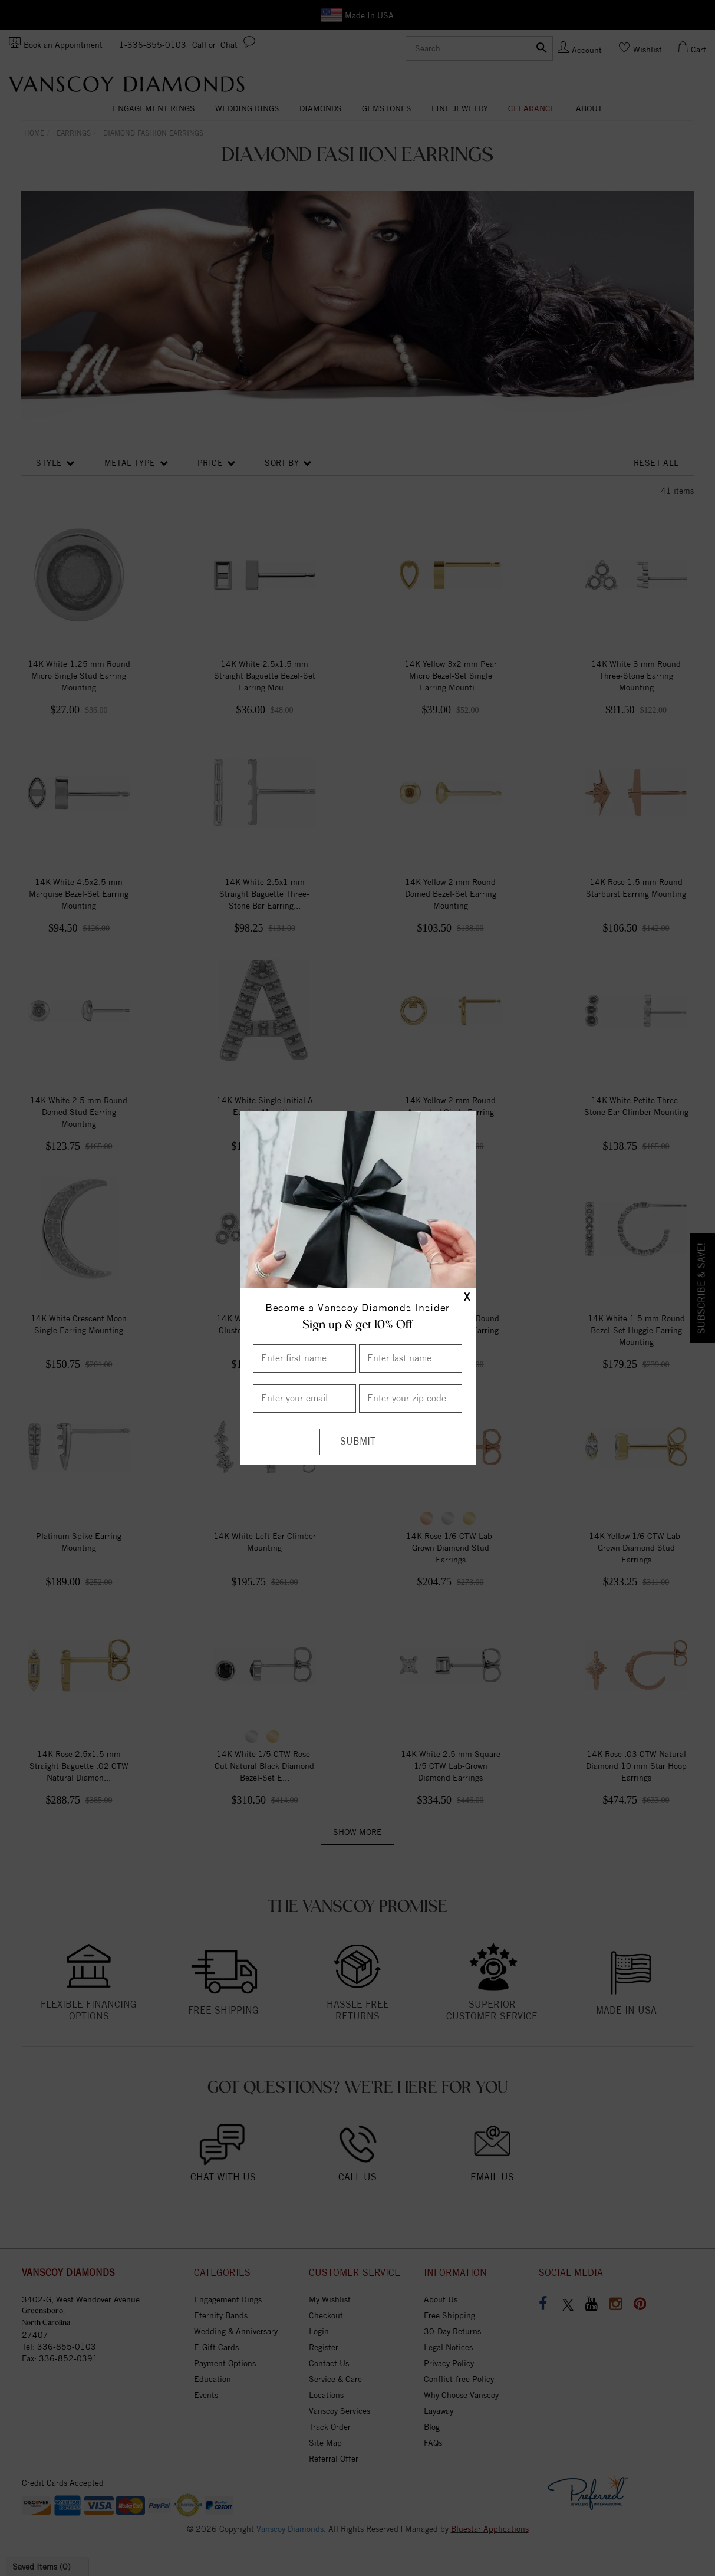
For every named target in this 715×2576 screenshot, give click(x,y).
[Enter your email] (304, 1398)
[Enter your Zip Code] (410, 1398)
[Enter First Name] (304, 1358)
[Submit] (357, 1442)
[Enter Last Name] (410, 1358)
